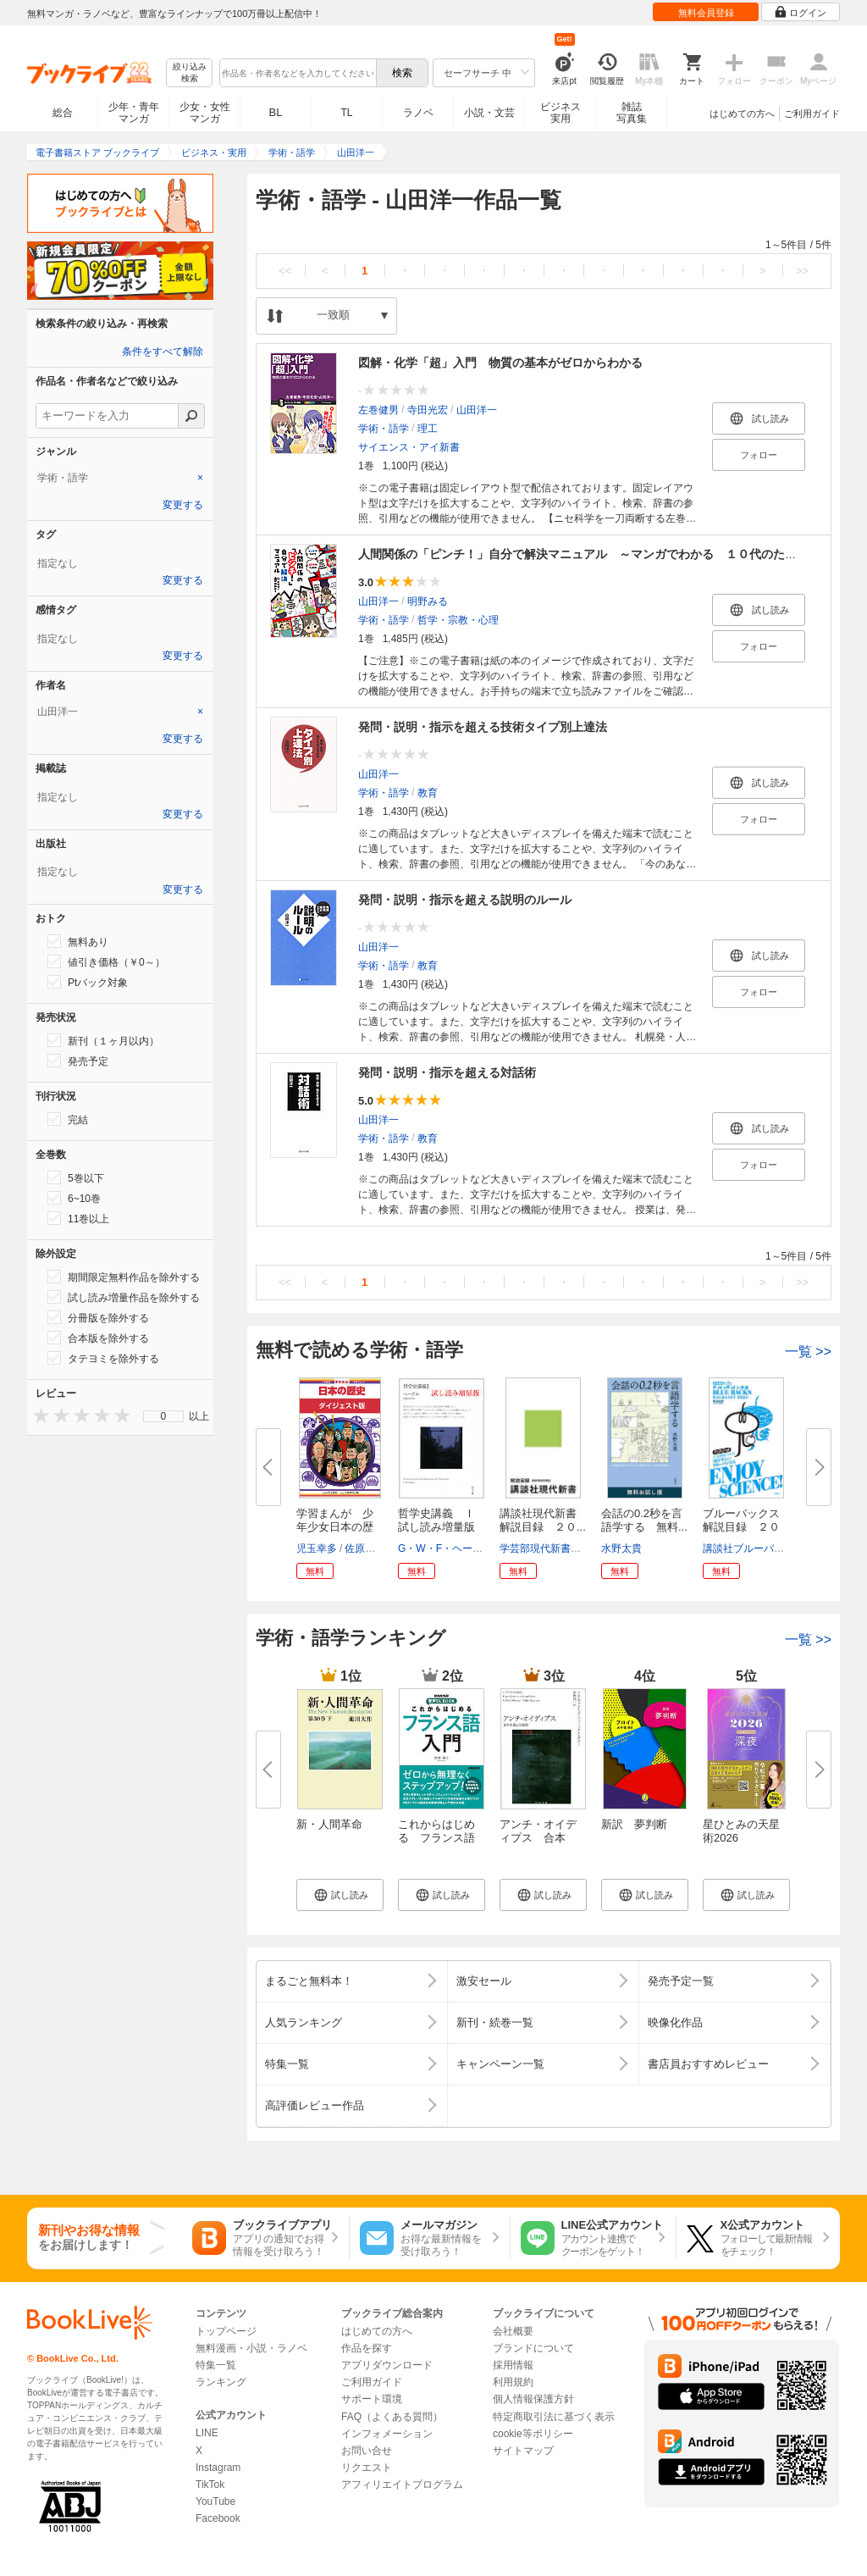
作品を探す (366, 2348)
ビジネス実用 (560, 113)
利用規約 (513, 2382)
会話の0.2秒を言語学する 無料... (644, 1520)
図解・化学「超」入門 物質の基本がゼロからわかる (500, 362)
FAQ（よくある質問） (392, 2417)
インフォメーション (387, 2434)
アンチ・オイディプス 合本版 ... (538, 1838)
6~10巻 (74, 1198)
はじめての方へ (742, 113)
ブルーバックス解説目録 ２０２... (741, 1527)
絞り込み (190, 73)
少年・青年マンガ (133, 113)
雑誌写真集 (631, 113)
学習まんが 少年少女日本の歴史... (334, 1527)
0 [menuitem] (164, 1416)
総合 (62, 113)
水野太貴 (621, 1548)
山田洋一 (476, 410)
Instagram (218, 2468)
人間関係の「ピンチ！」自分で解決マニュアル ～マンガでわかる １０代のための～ (589, 554)
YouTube (215, 2501)
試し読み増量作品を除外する (123, 1297)
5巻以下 (75, 1177)
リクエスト (366, 2468)
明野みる (427, 601)
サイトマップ (523, 2451)
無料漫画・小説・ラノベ (251, 2348)
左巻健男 (378, 410)
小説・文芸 (489, 113)
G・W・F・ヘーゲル (445, 1548)
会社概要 (513, 2331)
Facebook (218, 2518)
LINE (207, 2433)
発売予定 (77, 1060)
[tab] (120, 478)
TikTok (210, 2484)
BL (276, 112)
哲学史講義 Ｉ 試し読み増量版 (442, 1520)
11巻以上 (78, 1218)
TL (346, 113)
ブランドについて (533, 2348)
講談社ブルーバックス (753, 1548)
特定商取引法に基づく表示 (554, 2417)
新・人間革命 (329, 1824)
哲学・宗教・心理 (458, 620)
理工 (427, 429)
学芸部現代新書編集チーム (560, 1548)
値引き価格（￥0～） (106, 961)
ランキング (221, 2382)
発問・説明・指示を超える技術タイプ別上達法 (482, 727)
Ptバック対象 (87, 982)
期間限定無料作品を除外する (123, 1276)
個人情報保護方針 (533, 2399)
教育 (427, 793)
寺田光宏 (427, 410)
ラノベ (418, 113)
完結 (67, 1119)
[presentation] (37, 1415)
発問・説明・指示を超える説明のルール (465, 899)
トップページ (226, 2331)
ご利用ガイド (812, 113)
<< (285, 270)
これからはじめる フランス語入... (436, 1838)
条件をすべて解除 (162, 351)
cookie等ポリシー (533, 2434)
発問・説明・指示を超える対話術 (447, 1072)
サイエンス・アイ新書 (409, 447)
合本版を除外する (98, 1337)
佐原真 (360, 1548)
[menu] (163, 1416)
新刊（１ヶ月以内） (103, 1040)
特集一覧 (216, 2365)
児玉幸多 (316, 1548)
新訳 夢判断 (634, 1824)
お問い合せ (366, 2451)
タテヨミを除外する (103, 1358)
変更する (183, 505)
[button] (340, 1895)
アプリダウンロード (387, 2365)
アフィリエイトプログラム (402, 2484)
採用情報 (513, 2365)
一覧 (808, 1351)
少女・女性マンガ (204, 113)
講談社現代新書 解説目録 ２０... (544, 1520)
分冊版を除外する (98, 1317)
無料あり (77, 941)
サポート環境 (371, 2399)
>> (802, 270)
